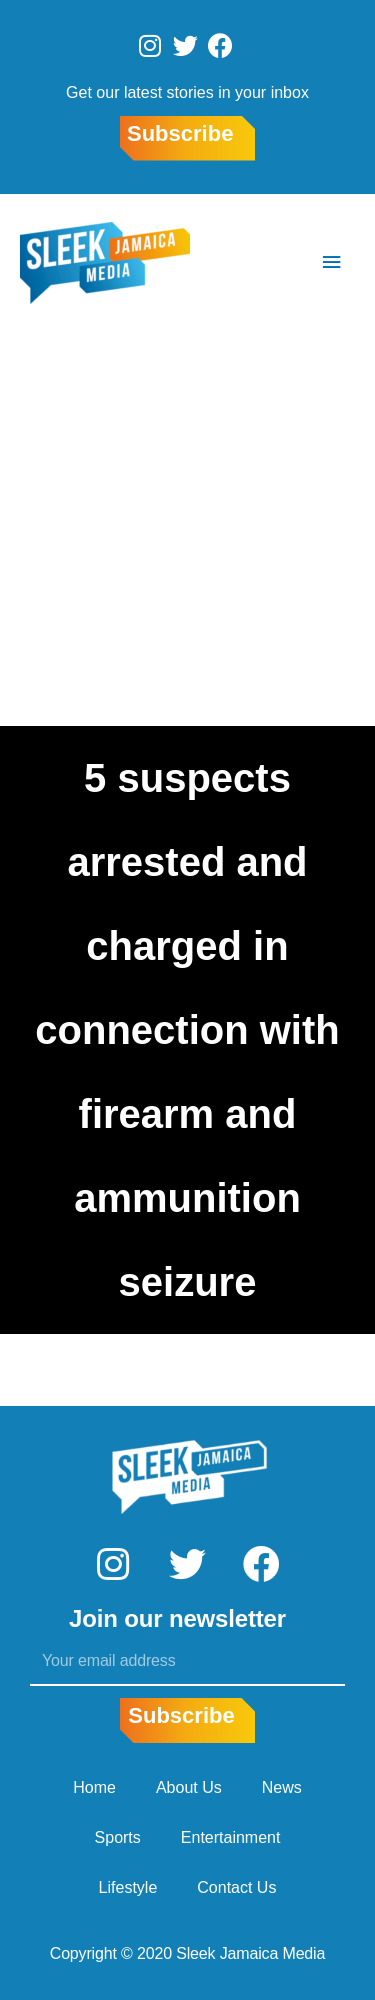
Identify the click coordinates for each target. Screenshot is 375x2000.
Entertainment (231, 1837)
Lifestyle (128, 1887)
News (282, 1787)
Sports (118, 1837)
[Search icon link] (272, 263)
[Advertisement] (187, 528)
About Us (189, 1787)
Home (94, 1787)
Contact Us (236, 1887)
